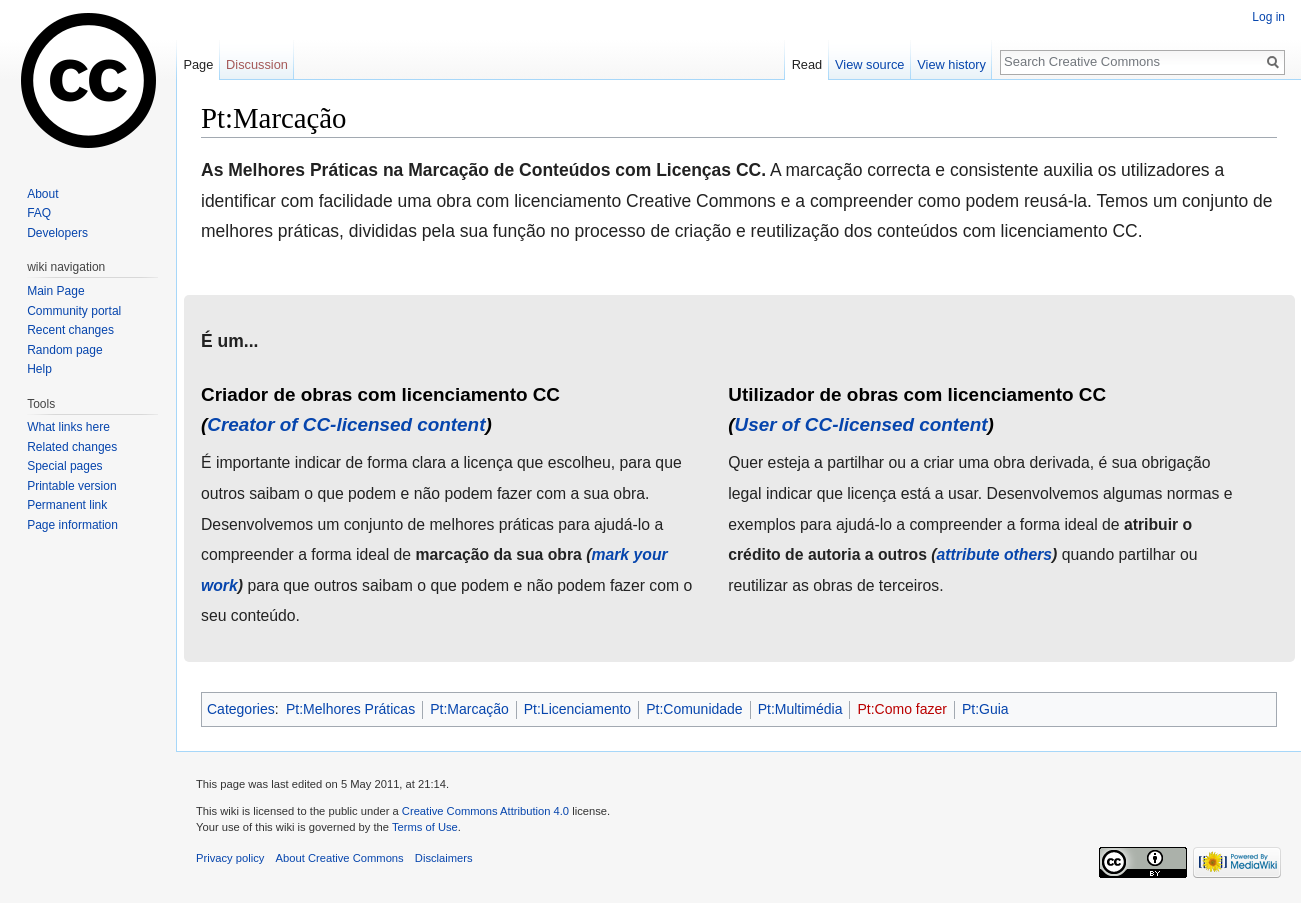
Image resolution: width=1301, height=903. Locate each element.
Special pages (64, 466)
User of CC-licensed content (861, 424)
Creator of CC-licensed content (346, 424)
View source (869, 64)
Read (807, 64)
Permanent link (67, 505)
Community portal (74, 311)
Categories (241, 709)
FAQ (39, 213)
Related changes (72, 447)
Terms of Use (425, 827)
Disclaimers (444, 858)
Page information (72, 525)
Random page (64, 350)
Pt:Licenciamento (577, 709)
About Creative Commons (340, 858)
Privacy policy (230, 858)
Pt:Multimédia (800, 709)
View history (951, 64)
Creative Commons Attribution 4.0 (485, 811)
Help (39, 369)
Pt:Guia (985, 709)
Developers (57, 233)
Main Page (55, 291)
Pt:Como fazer (901, 709)
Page (198, 64)
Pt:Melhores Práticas (350, 709)
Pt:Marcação (469, 709)
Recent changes (70, 330)
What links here (68, 427)
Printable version (71, 486)
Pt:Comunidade (694, 709)
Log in (1268, 17)
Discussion (257, 64)
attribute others (995, 554)
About (42, 194)
